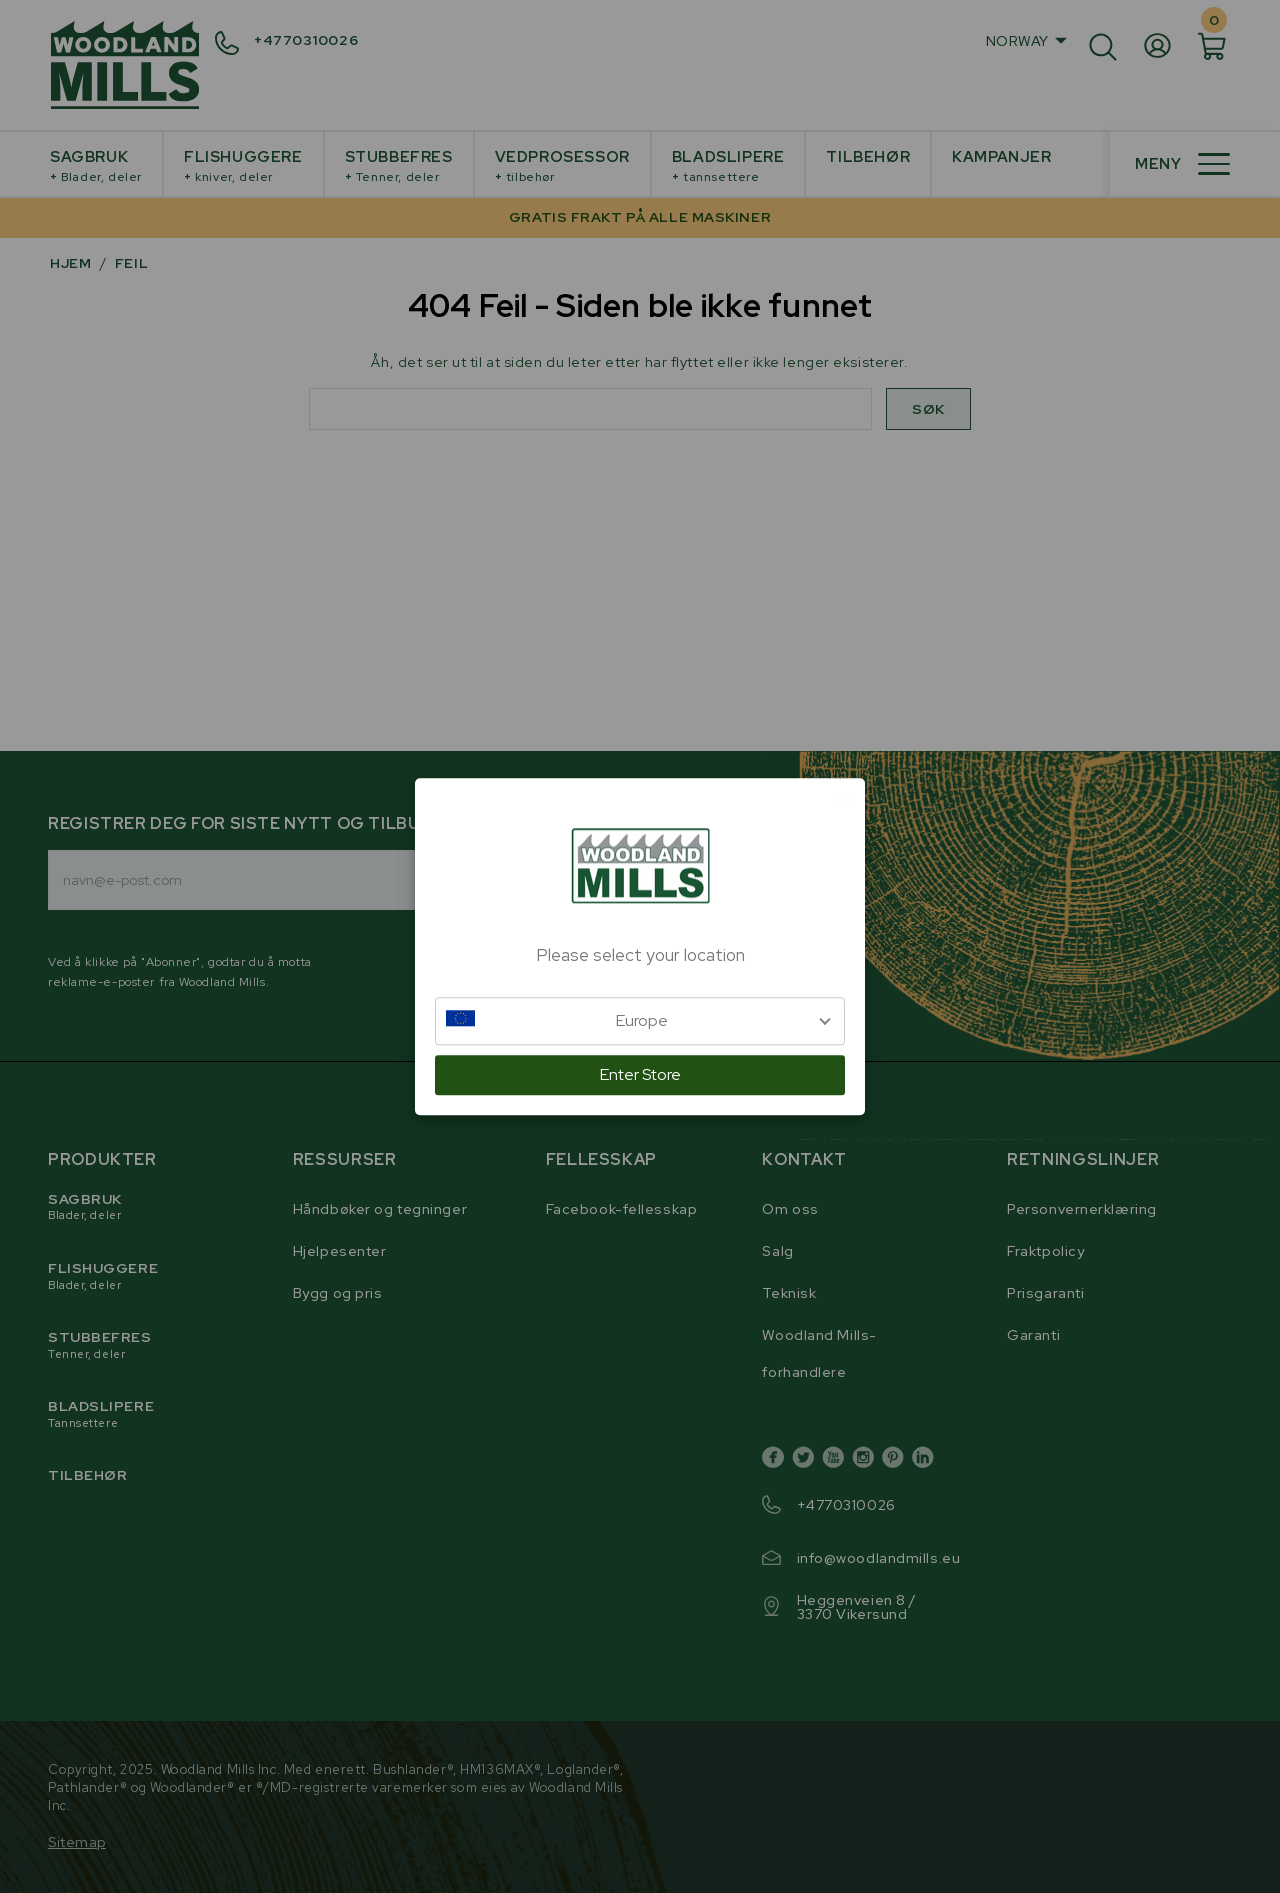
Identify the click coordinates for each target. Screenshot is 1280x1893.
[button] (640, 1021)
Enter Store (640, 1074)
